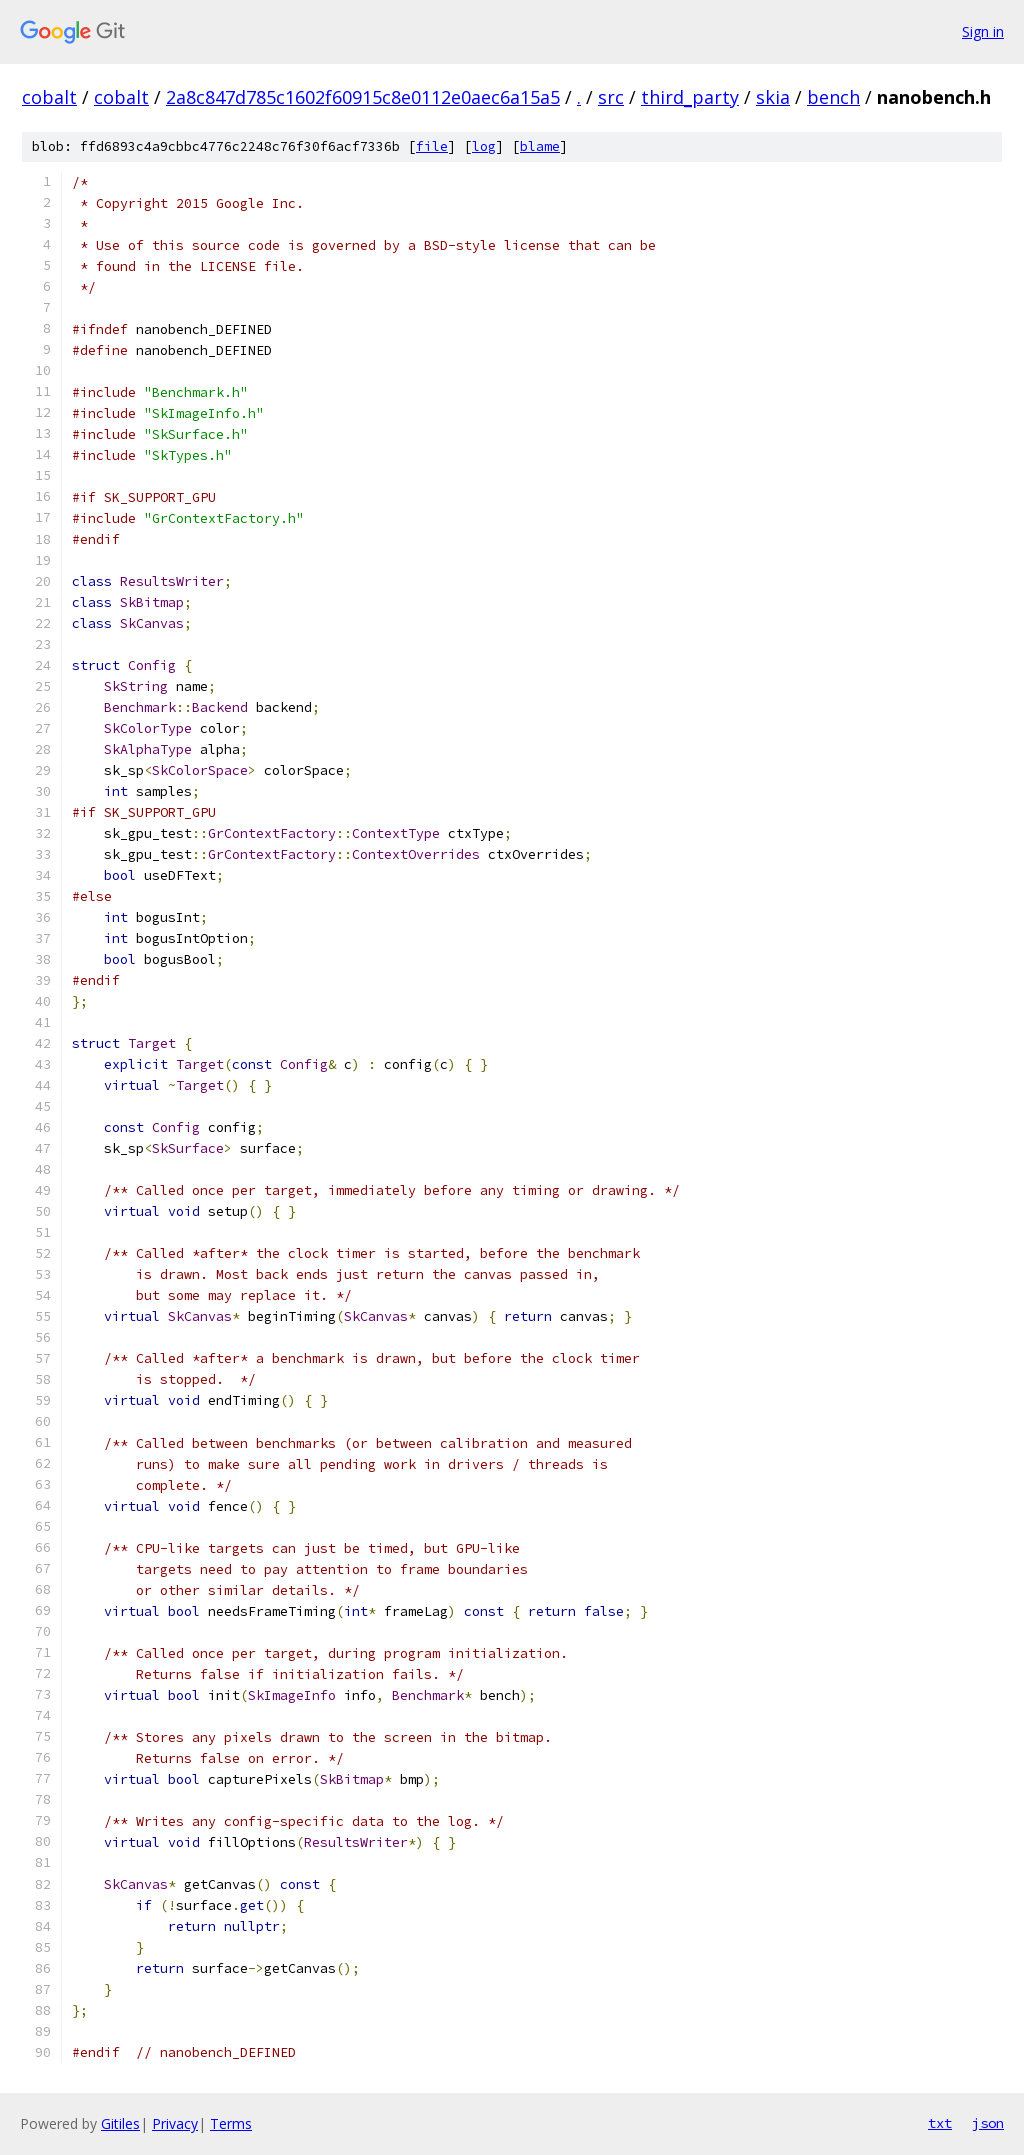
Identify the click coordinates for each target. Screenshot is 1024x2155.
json (988, 2123)
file (432, 146)
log (484, 146)
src (611, 97)
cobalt (49, 97)
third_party (690, 97)
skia (773, 97)
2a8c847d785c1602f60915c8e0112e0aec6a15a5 (363, 97)
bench (833, 97)
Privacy (175, 2123)
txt (940, 2123)
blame (540, 146)
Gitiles (120, 2123)
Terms (231, 2123)
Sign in (983, 31)
